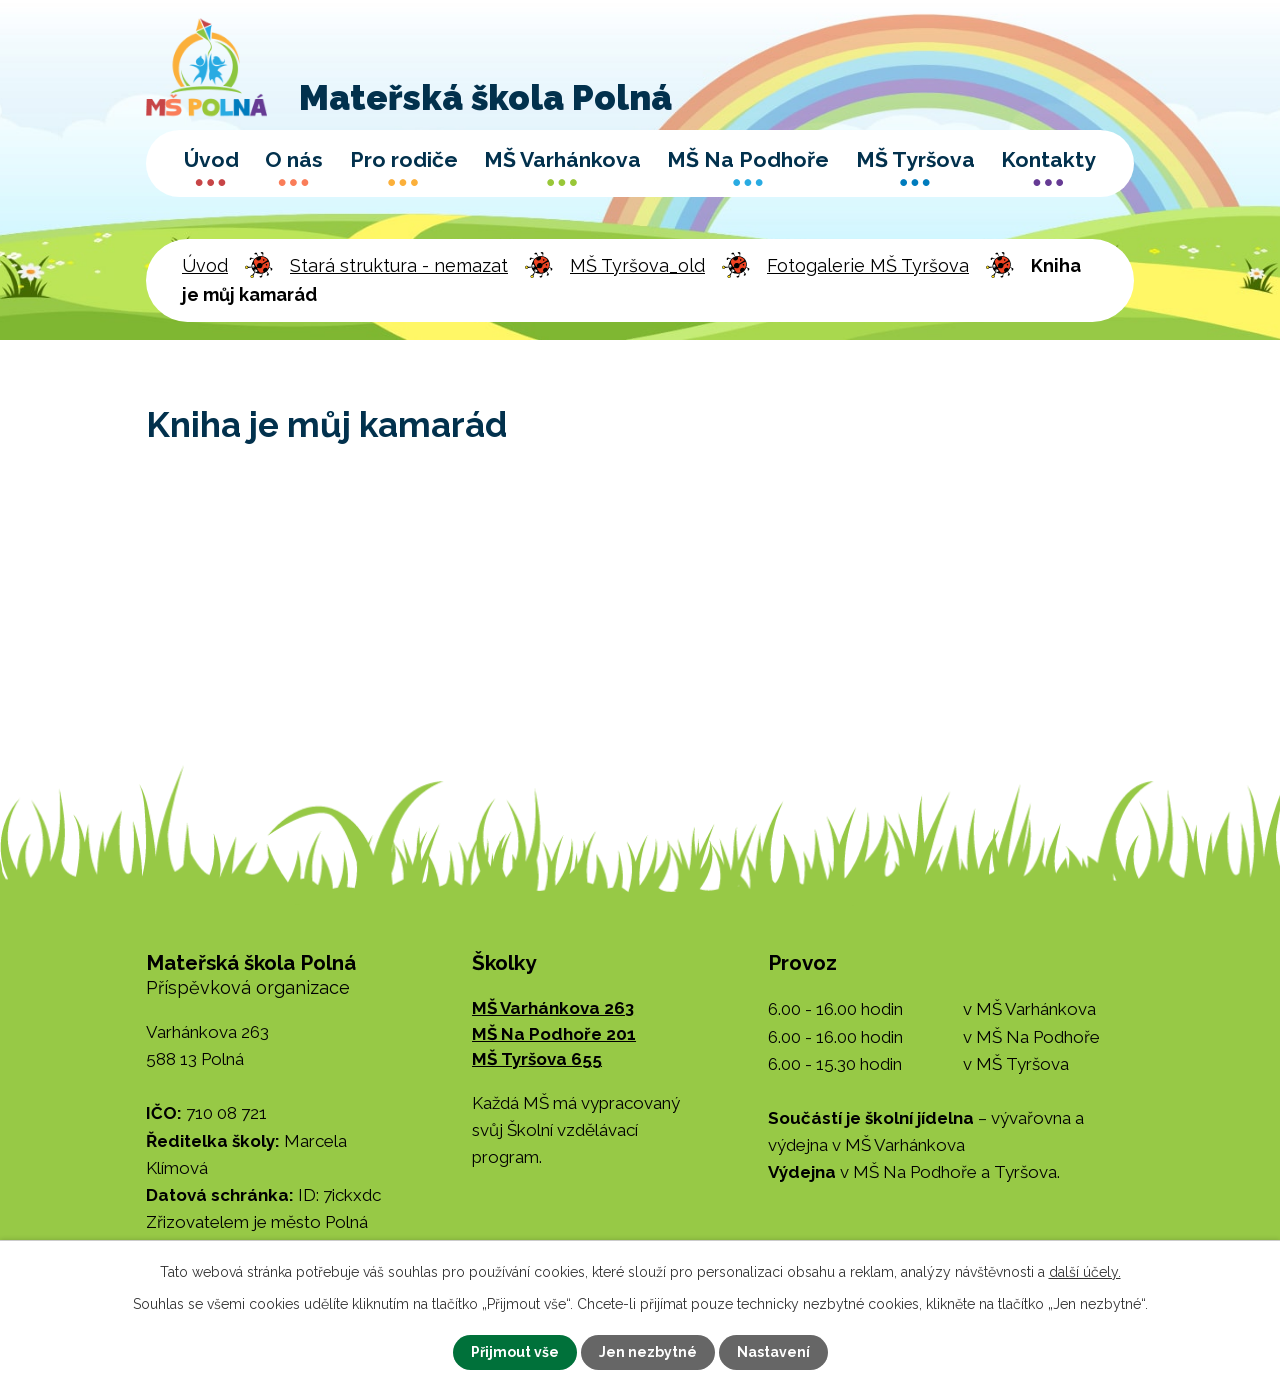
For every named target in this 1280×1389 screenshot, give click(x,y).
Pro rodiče (404, 159)
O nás (294, 159)
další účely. (1085, 1272)
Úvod (211, 159)
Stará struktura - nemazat (399, 265)
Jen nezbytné (648, 1352)
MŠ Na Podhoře (748, 159)
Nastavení (773, 1352)
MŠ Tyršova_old (637, 265)
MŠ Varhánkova (562, 159)
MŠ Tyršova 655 (537, 1059)
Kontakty (1048, 159)
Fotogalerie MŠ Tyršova (868, 265)
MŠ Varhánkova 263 (553, 1008)
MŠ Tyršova (915, 159)
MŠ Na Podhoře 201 (554, 1034)
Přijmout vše (515, 1352)
